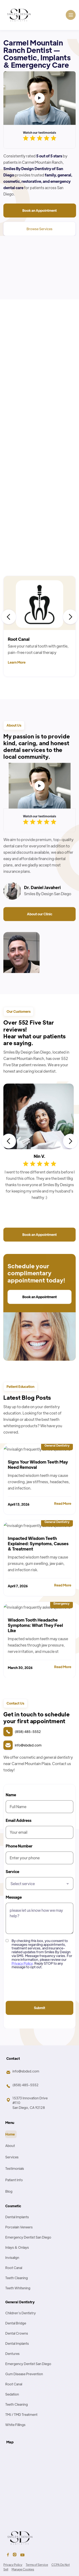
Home (10, 2142)
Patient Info (14, 2187)
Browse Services (39, 232)
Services (12, 2164)
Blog (8, 2199)
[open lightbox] (40, 101)
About (10, 2153)
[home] (19, 15)
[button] (71, 15)
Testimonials (14, 2176)
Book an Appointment (39, 213)
